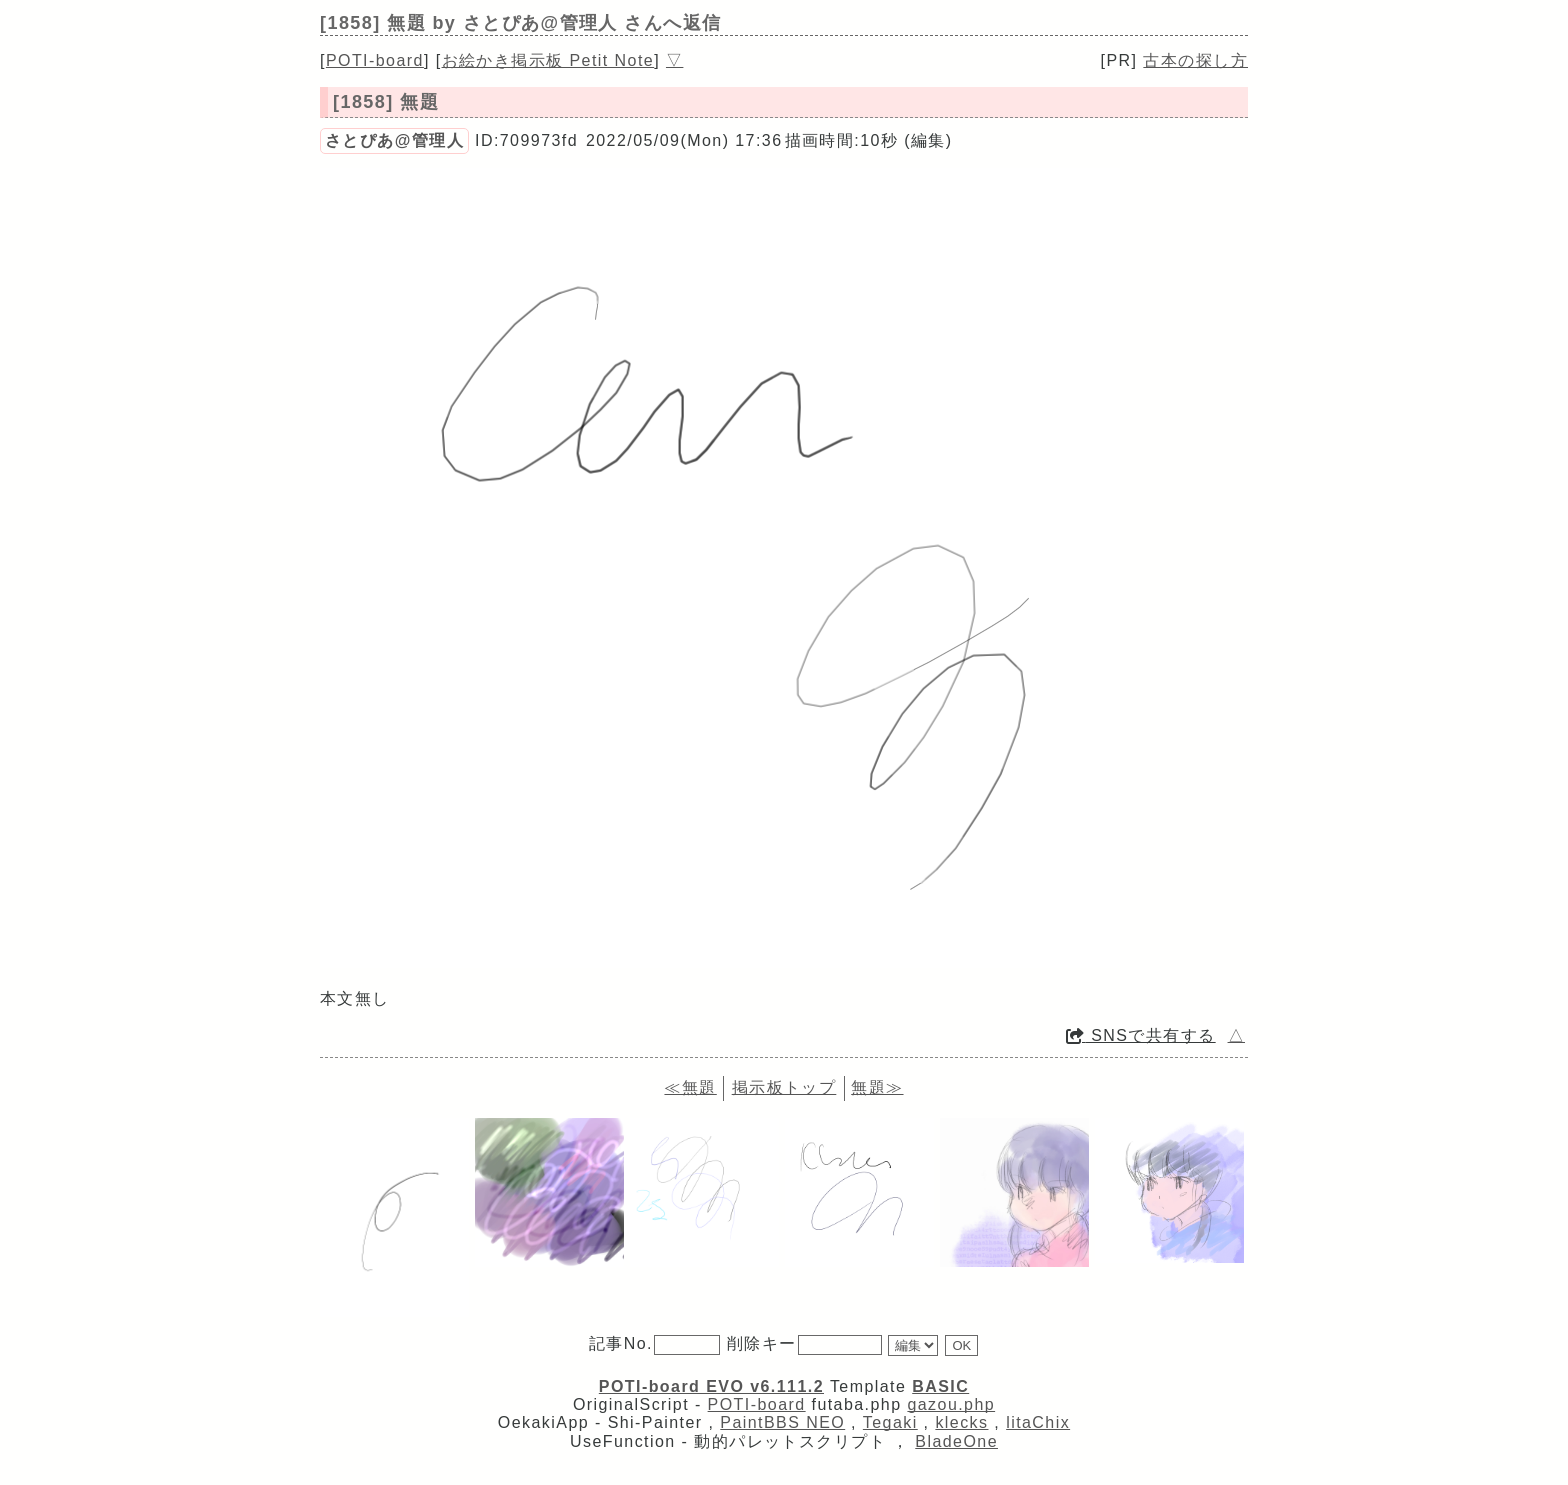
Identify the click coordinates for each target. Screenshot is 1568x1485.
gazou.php (951, 1404)
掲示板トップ (784, 1087)
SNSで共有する (1141, 1035)
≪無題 (690, 1087)
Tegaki (890, 1422)
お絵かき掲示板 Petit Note (548, 60)
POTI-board (375, 60)
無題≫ (877, 1087)
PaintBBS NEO (782, 1422)
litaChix (1038, 1422)
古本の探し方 (1195, 60)
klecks (961, 1422)
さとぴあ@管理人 (394, 140)
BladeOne (956, 1441)
